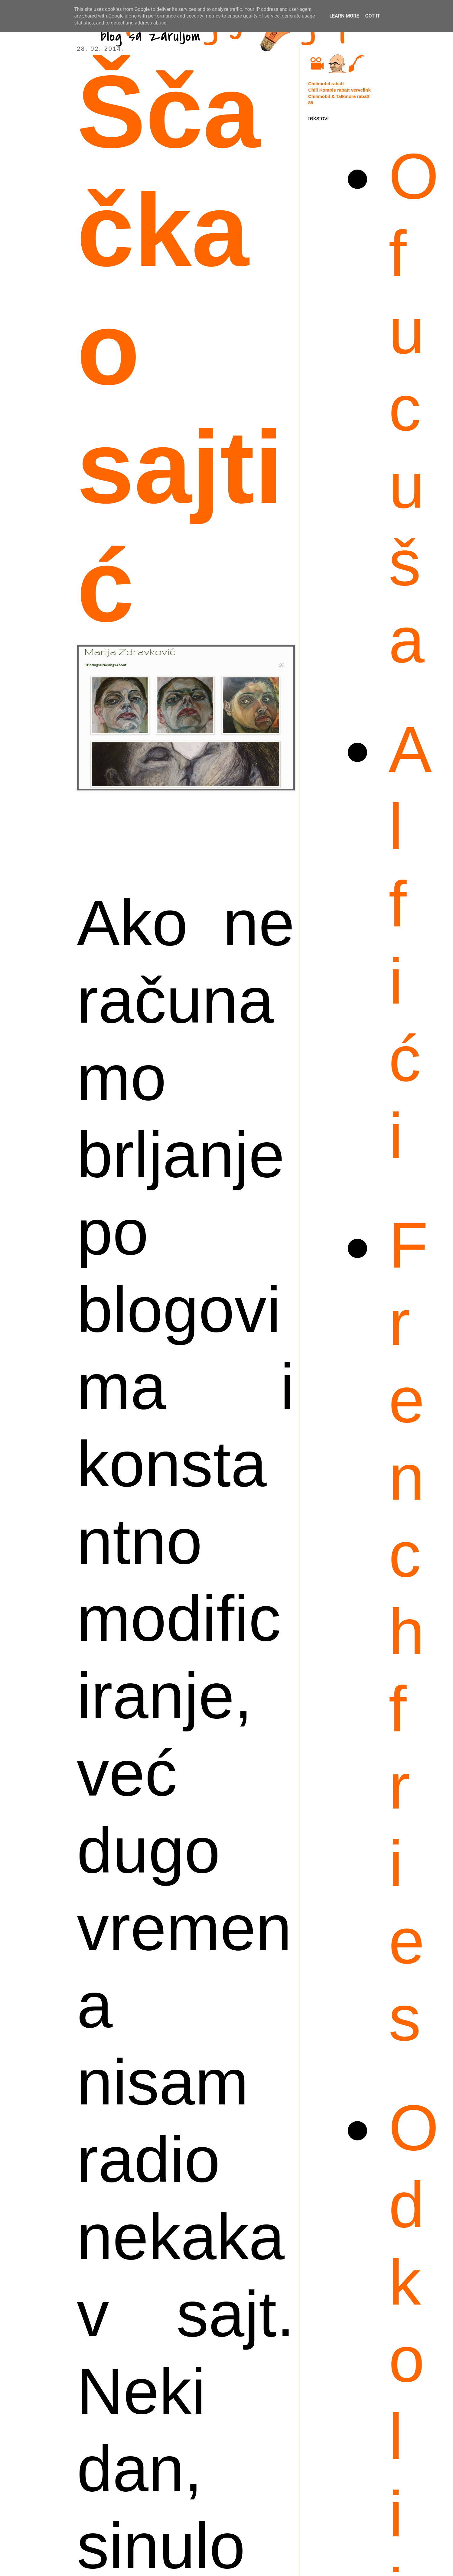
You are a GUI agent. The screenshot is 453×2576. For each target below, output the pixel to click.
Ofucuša (414, 408)
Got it (372, 16)
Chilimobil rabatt (326, 83)
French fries (408, 1631)
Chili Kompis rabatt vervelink (339, 89)
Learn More (344, 16)
